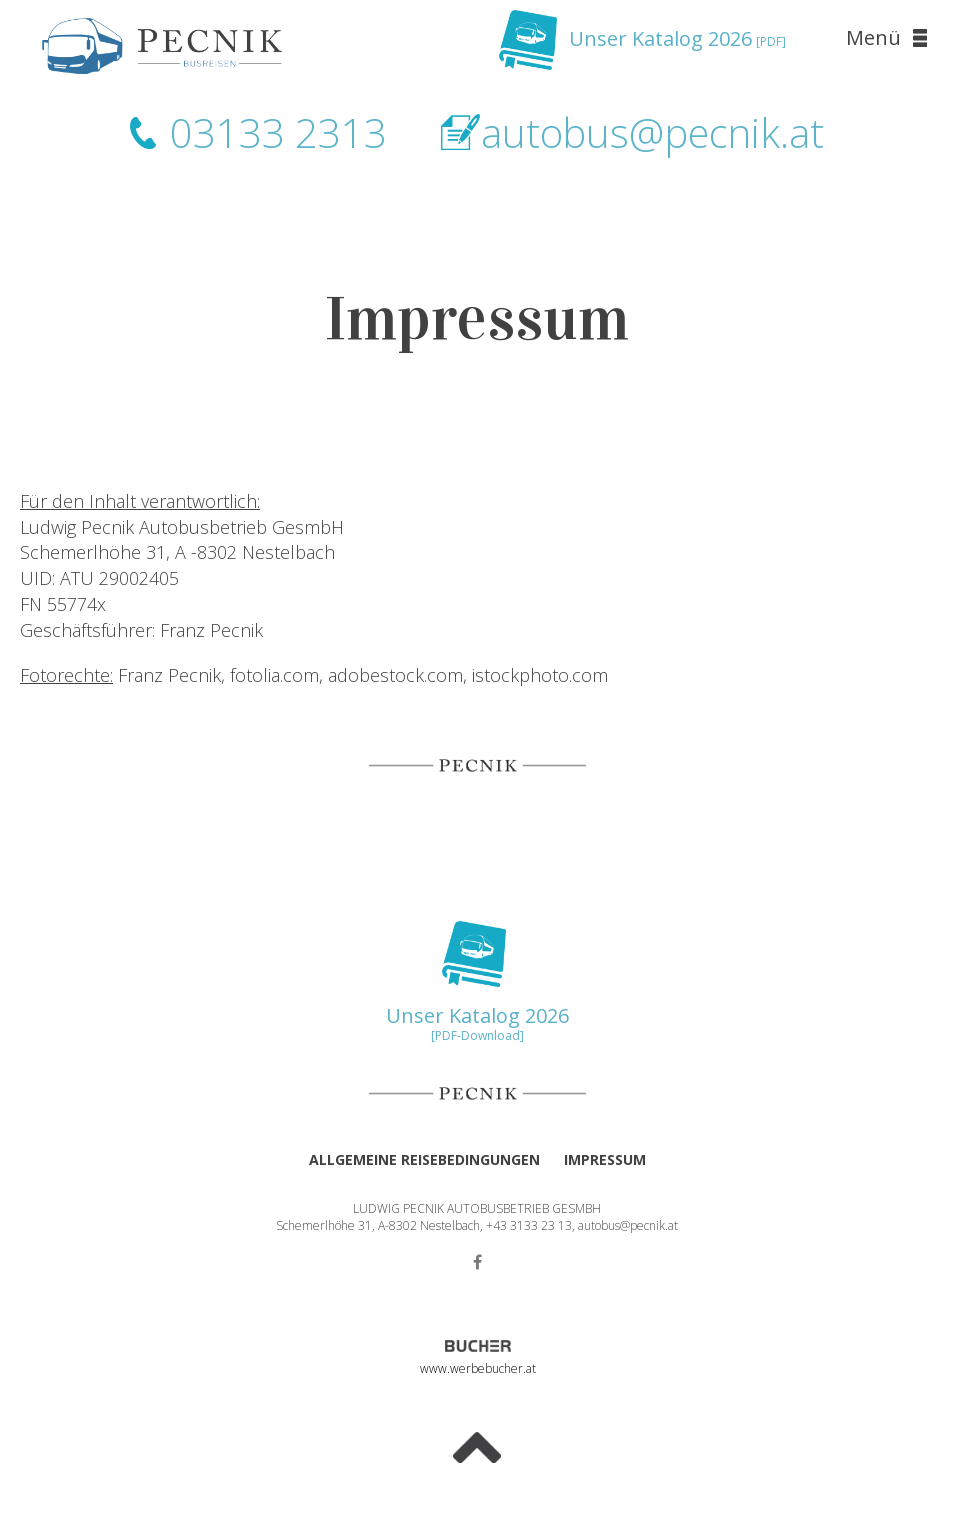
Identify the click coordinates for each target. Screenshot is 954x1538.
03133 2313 (278, 132)
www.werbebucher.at (477, 1368)
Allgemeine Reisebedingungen (424, 1159)
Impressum (605, 1159)
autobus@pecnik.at (652, 132)
